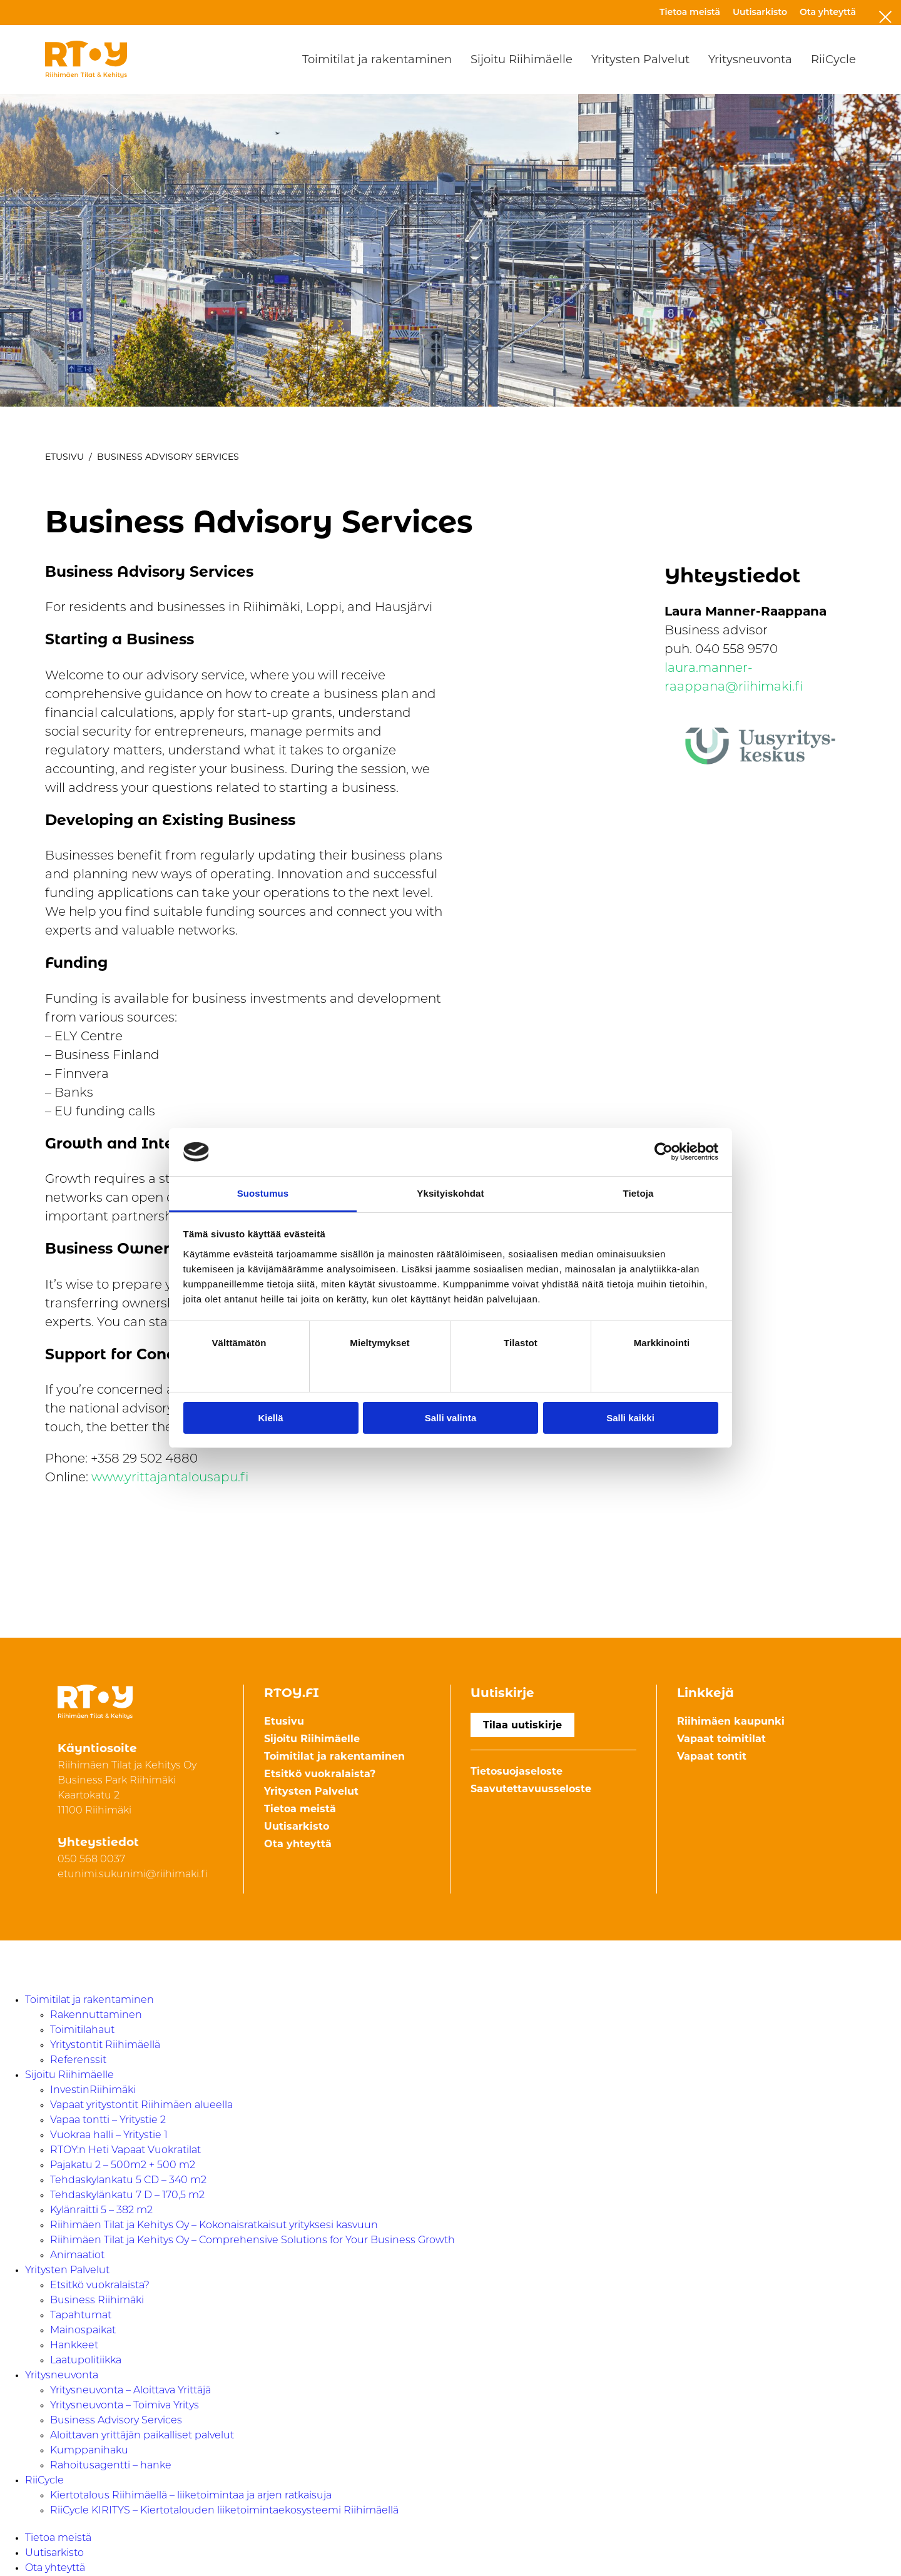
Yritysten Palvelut (640, 59)
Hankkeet (74, 2346)
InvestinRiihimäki (93, 2091)
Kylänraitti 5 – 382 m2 (101, 2211)
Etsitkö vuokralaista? (319, 1774)
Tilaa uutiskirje (522, 1725)
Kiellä (270, 1417)
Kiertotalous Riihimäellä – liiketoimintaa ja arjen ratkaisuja (191, 2496)
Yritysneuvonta (750, 59)
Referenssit (78, 2061)
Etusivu (64, 456)
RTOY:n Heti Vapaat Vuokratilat (125, 2151)
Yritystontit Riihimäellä (105, 2046)
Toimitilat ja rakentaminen (377, 59)
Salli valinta (451, 1417)
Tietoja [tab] (638, 1193)
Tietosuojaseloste (516, 1771)
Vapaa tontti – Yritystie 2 (108, 2121)
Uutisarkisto (760, 12)
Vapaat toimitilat (721, 1739)
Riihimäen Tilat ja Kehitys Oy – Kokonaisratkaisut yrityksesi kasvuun (214, 2226)
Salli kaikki (630, 1417)
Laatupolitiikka (85, 2361)
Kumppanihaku (89, 2451)
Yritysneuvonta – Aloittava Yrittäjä (130, 2391)
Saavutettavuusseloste (531, 1789)
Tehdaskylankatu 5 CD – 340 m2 (128, 2181)
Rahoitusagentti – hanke (110, 2466)
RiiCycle (833, 59)
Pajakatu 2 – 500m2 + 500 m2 (122, 2166)
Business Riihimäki (97, 2301)
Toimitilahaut (82, 2031)
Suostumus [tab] (263, 1193)
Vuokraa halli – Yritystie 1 (109, 2136)
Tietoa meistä (689, 12)
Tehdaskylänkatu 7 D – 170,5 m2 (127, 2196)
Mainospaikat (83, 2331)
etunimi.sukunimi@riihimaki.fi (133, 1875)
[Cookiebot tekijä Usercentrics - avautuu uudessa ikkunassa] (663, 1151)
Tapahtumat (80, 2316)
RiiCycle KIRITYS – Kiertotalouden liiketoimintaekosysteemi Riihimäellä (224, 2511)
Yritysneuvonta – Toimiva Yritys (124, 2406)
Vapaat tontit (711, 1756)
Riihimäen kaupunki (731, 1721)
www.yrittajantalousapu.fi (169, 1478)
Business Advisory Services (116, 2421)
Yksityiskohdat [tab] (450, 1193)
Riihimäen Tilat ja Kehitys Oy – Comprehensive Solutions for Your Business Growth (252, 2241)
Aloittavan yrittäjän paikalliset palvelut (142, 2436)
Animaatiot (77, 2256)
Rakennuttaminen (96, 2016)
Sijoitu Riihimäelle (522, 59)
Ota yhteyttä (828, 12)
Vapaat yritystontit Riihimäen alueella (141, 2106)
